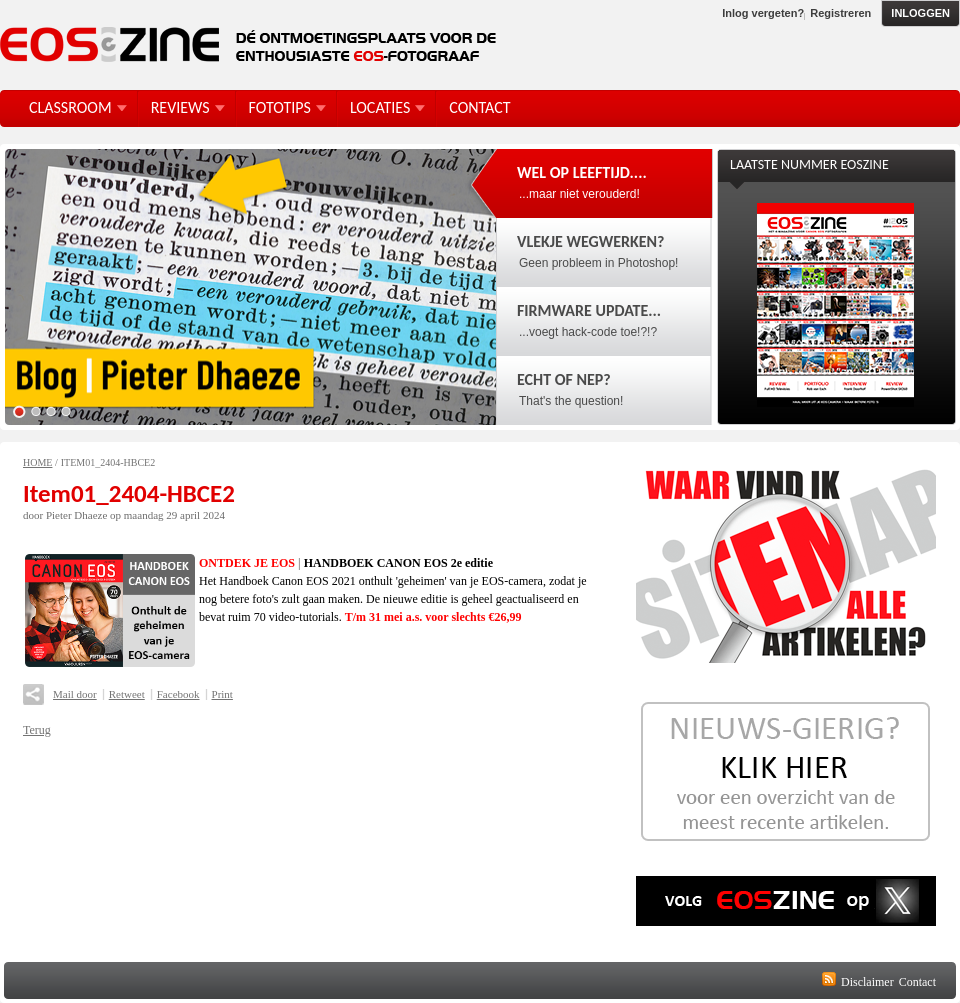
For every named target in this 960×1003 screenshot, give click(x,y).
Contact (917, 982)
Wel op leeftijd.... (582, 172)
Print (222, 694)
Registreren (840, 13)
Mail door (75, 694)
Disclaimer (867, 982)
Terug (37, 730)
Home (37, 462)
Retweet (127, 694)
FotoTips (280, 107)
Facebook (178, 694)
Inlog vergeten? (763, 13)
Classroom (70, 107)
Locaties (380, 107)
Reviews (180, 107)
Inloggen (920, 13)
